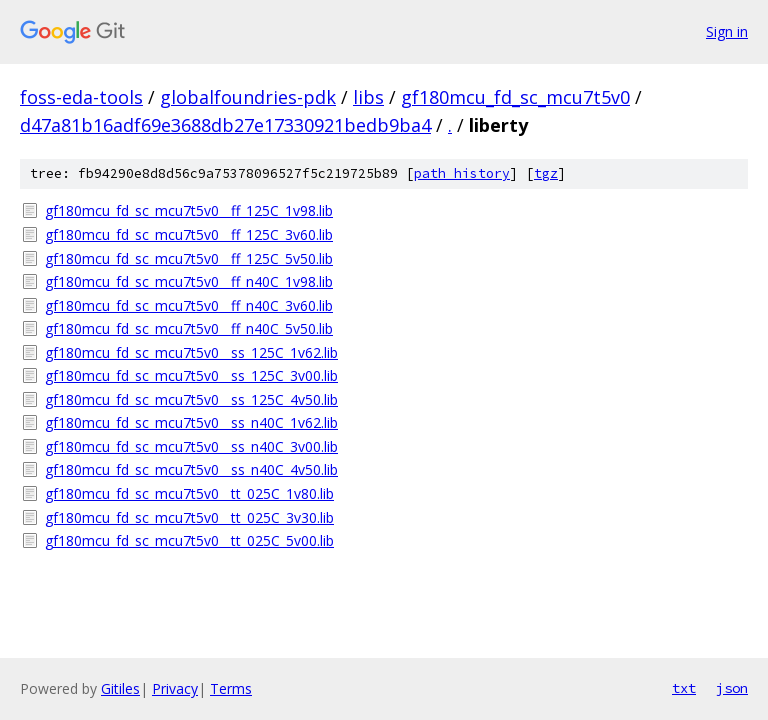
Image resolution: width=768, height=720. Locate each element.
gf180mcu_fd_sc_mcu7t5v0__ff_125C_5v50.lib (189, 258)
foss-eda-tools (81, 97)
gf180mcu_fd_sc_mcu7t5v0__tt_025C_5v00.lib (189, 540)
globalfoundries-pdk (248, 97)
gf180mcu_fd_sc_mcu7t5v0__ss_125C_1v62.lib (191, 352)
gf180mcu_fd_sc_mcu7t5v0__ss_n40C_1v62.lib (191, 422)
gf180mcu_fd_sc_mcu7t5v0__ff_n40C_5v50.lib (189, 328)
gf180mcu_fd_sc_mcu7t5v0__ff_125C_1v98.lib (189, 210)
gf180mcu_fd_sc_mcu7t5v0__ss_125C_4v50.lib (191, 399)
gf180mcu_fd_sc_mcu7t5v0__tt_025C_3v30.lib (189, 517)
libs (368, 97)
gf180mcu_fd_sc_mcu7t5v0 (515, 97)
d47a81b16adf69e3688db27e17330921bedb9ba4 (225, 125)
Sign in (727, 31)
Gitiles (120, 688)
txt (684, 688)
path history (462, 173)
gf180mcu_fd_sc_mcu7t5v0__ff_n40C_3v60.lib (189, 305)
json (732, 688)
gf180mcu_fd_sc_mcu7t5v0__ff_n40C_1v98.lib (189, 281)
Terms (231, 688)
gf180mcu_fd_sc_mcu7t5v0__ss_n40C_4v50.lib (191, 469)
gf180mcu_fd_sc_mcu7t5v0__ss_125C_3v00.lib (191, 375)
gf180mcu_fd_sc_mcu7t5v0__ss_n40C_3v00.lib (191, 446)
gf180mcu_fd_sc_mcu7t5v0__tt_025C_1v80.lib (189, 493)
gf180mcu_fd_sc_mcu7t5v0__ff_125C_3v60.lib (189, 234)
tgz (546, 173)
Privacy (175, 688)
